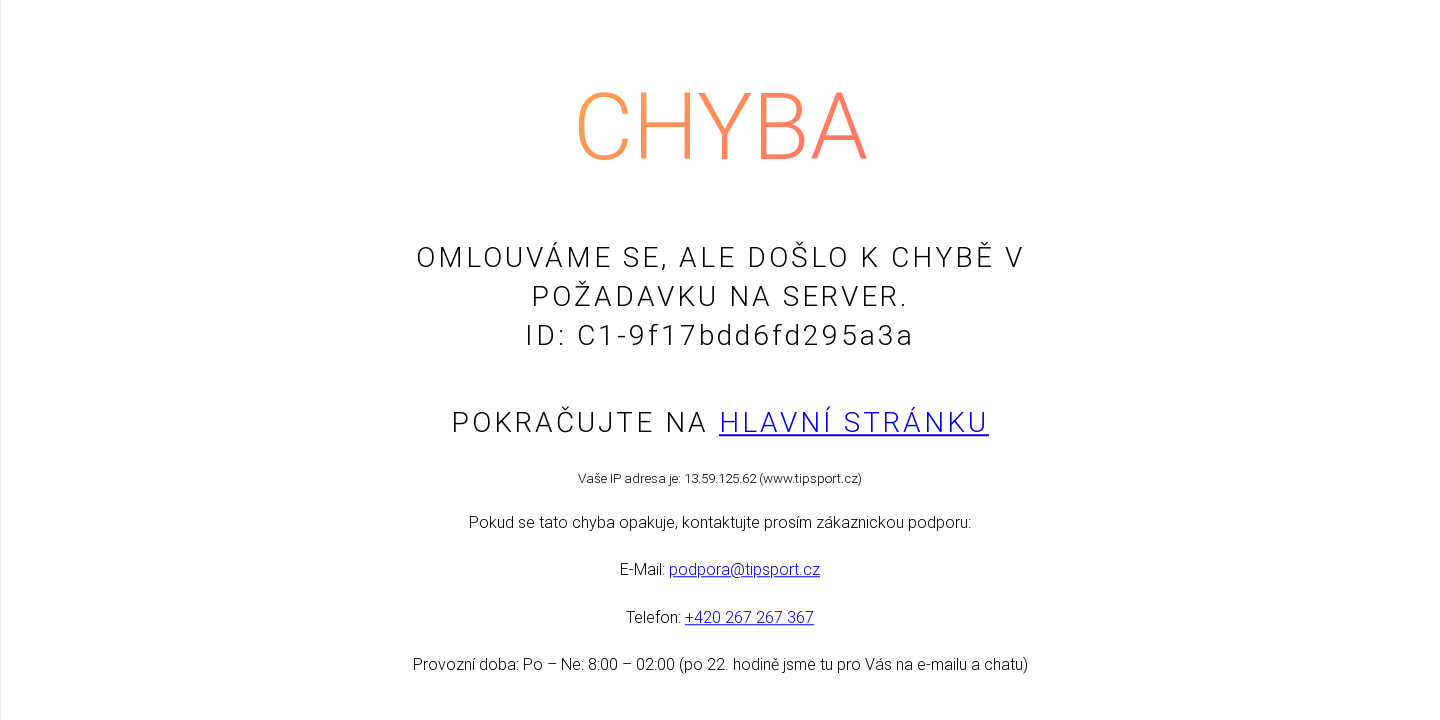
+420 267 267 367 (749, 617)
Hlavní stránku (854, 422)
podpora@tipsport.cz (744, 570)
